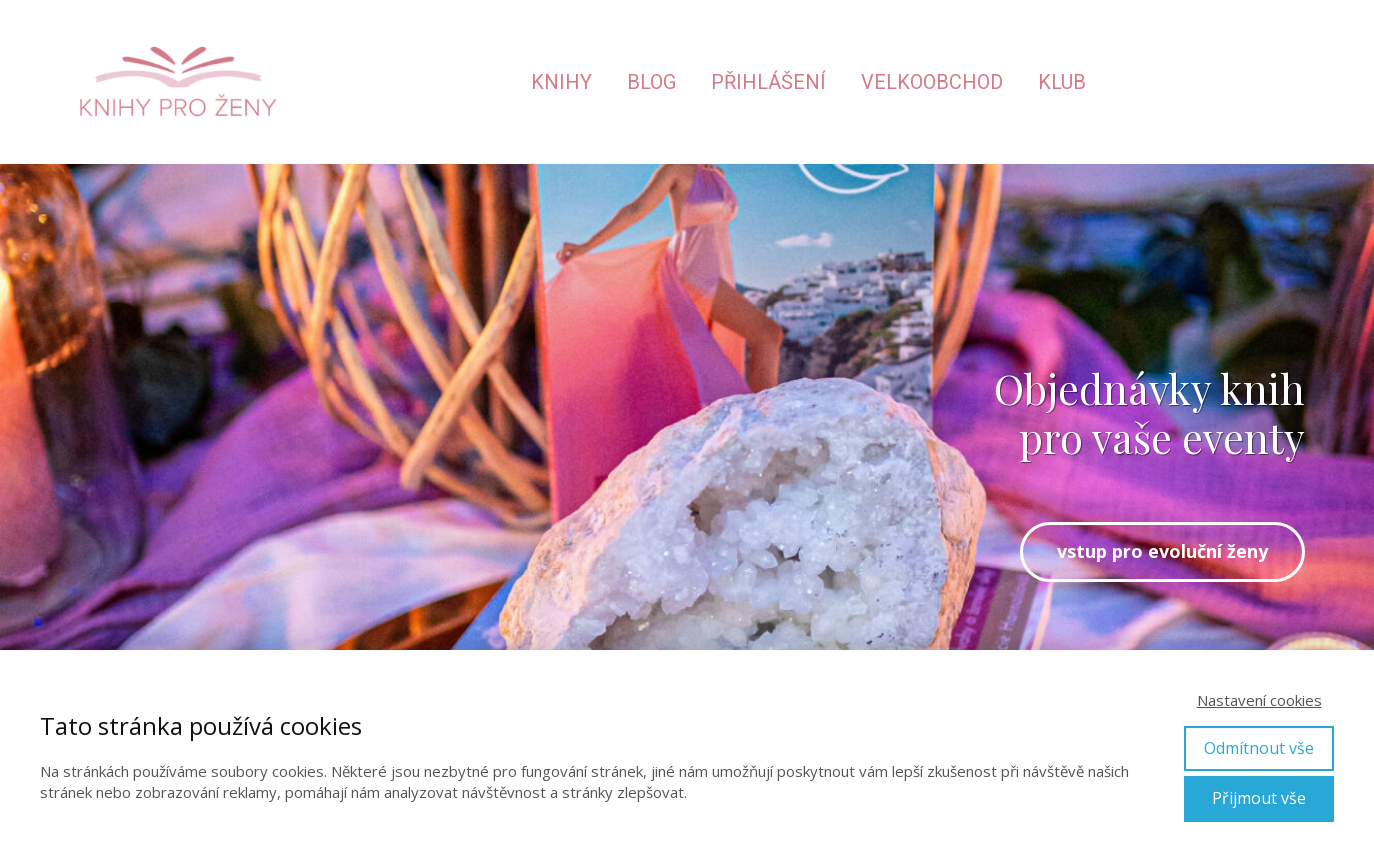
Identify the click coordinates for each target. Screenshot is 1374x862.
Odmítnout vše (1259, 748)
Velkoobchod (932, 82)
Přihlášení (768, 82)
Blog (651, 82)
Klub (1062, 82)
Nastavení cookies (1259, 700)
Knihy (561, 82)
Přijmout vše (1259, 798)
